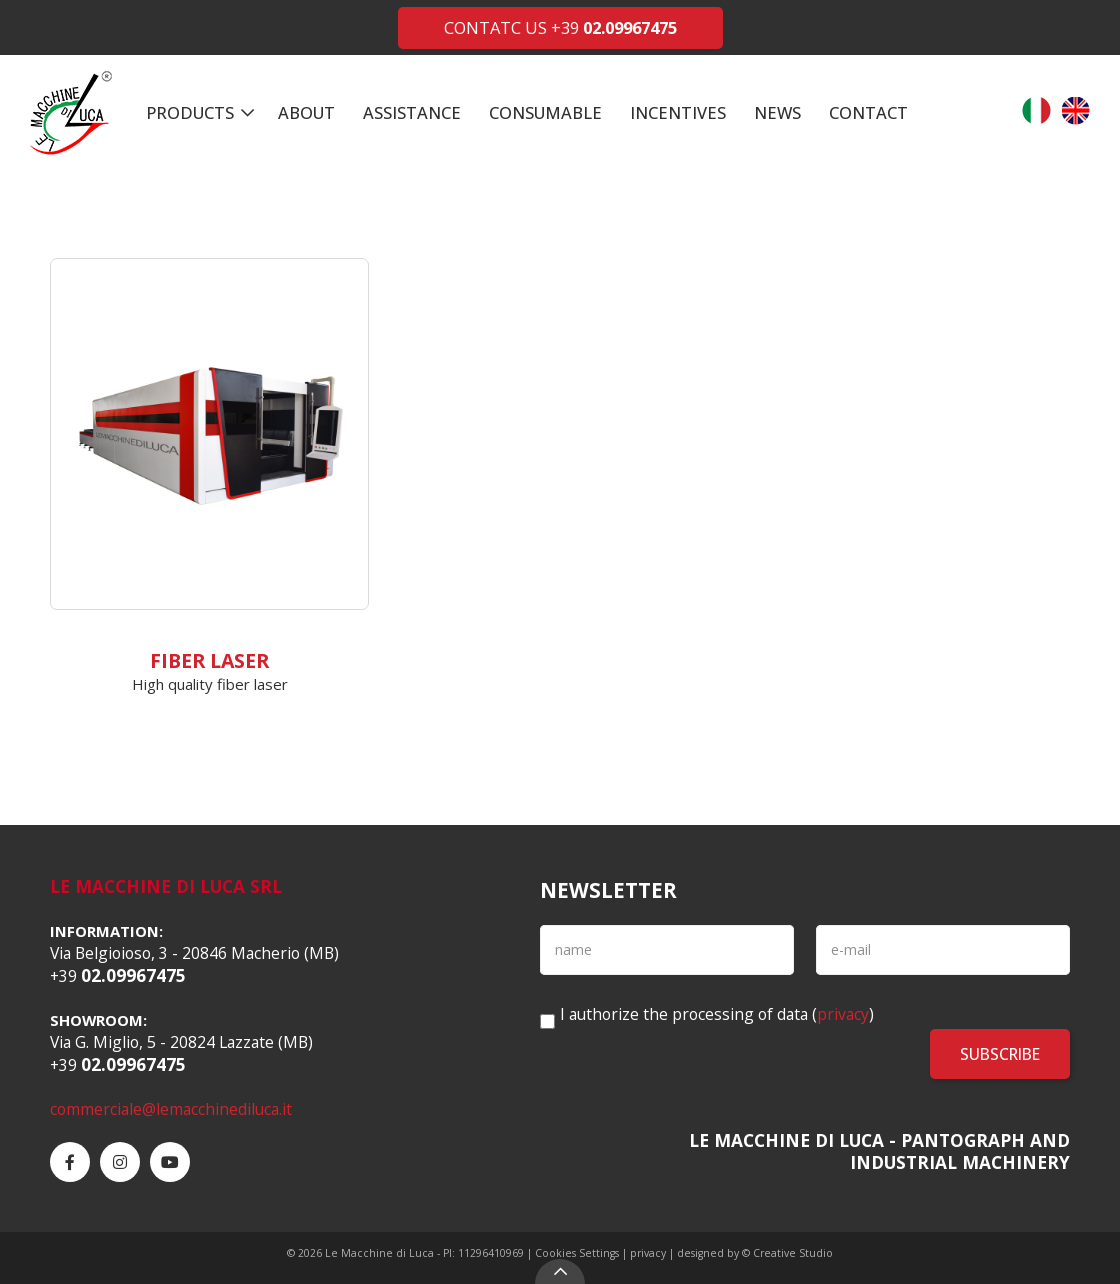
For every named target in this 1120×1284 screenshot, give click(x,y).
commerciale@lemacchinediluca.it (171, 1109)
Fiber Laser (209, 660)
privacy (843, 1014)
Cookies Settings (577, 1253)
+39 (614, 27)
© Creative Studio (787, 1253)
